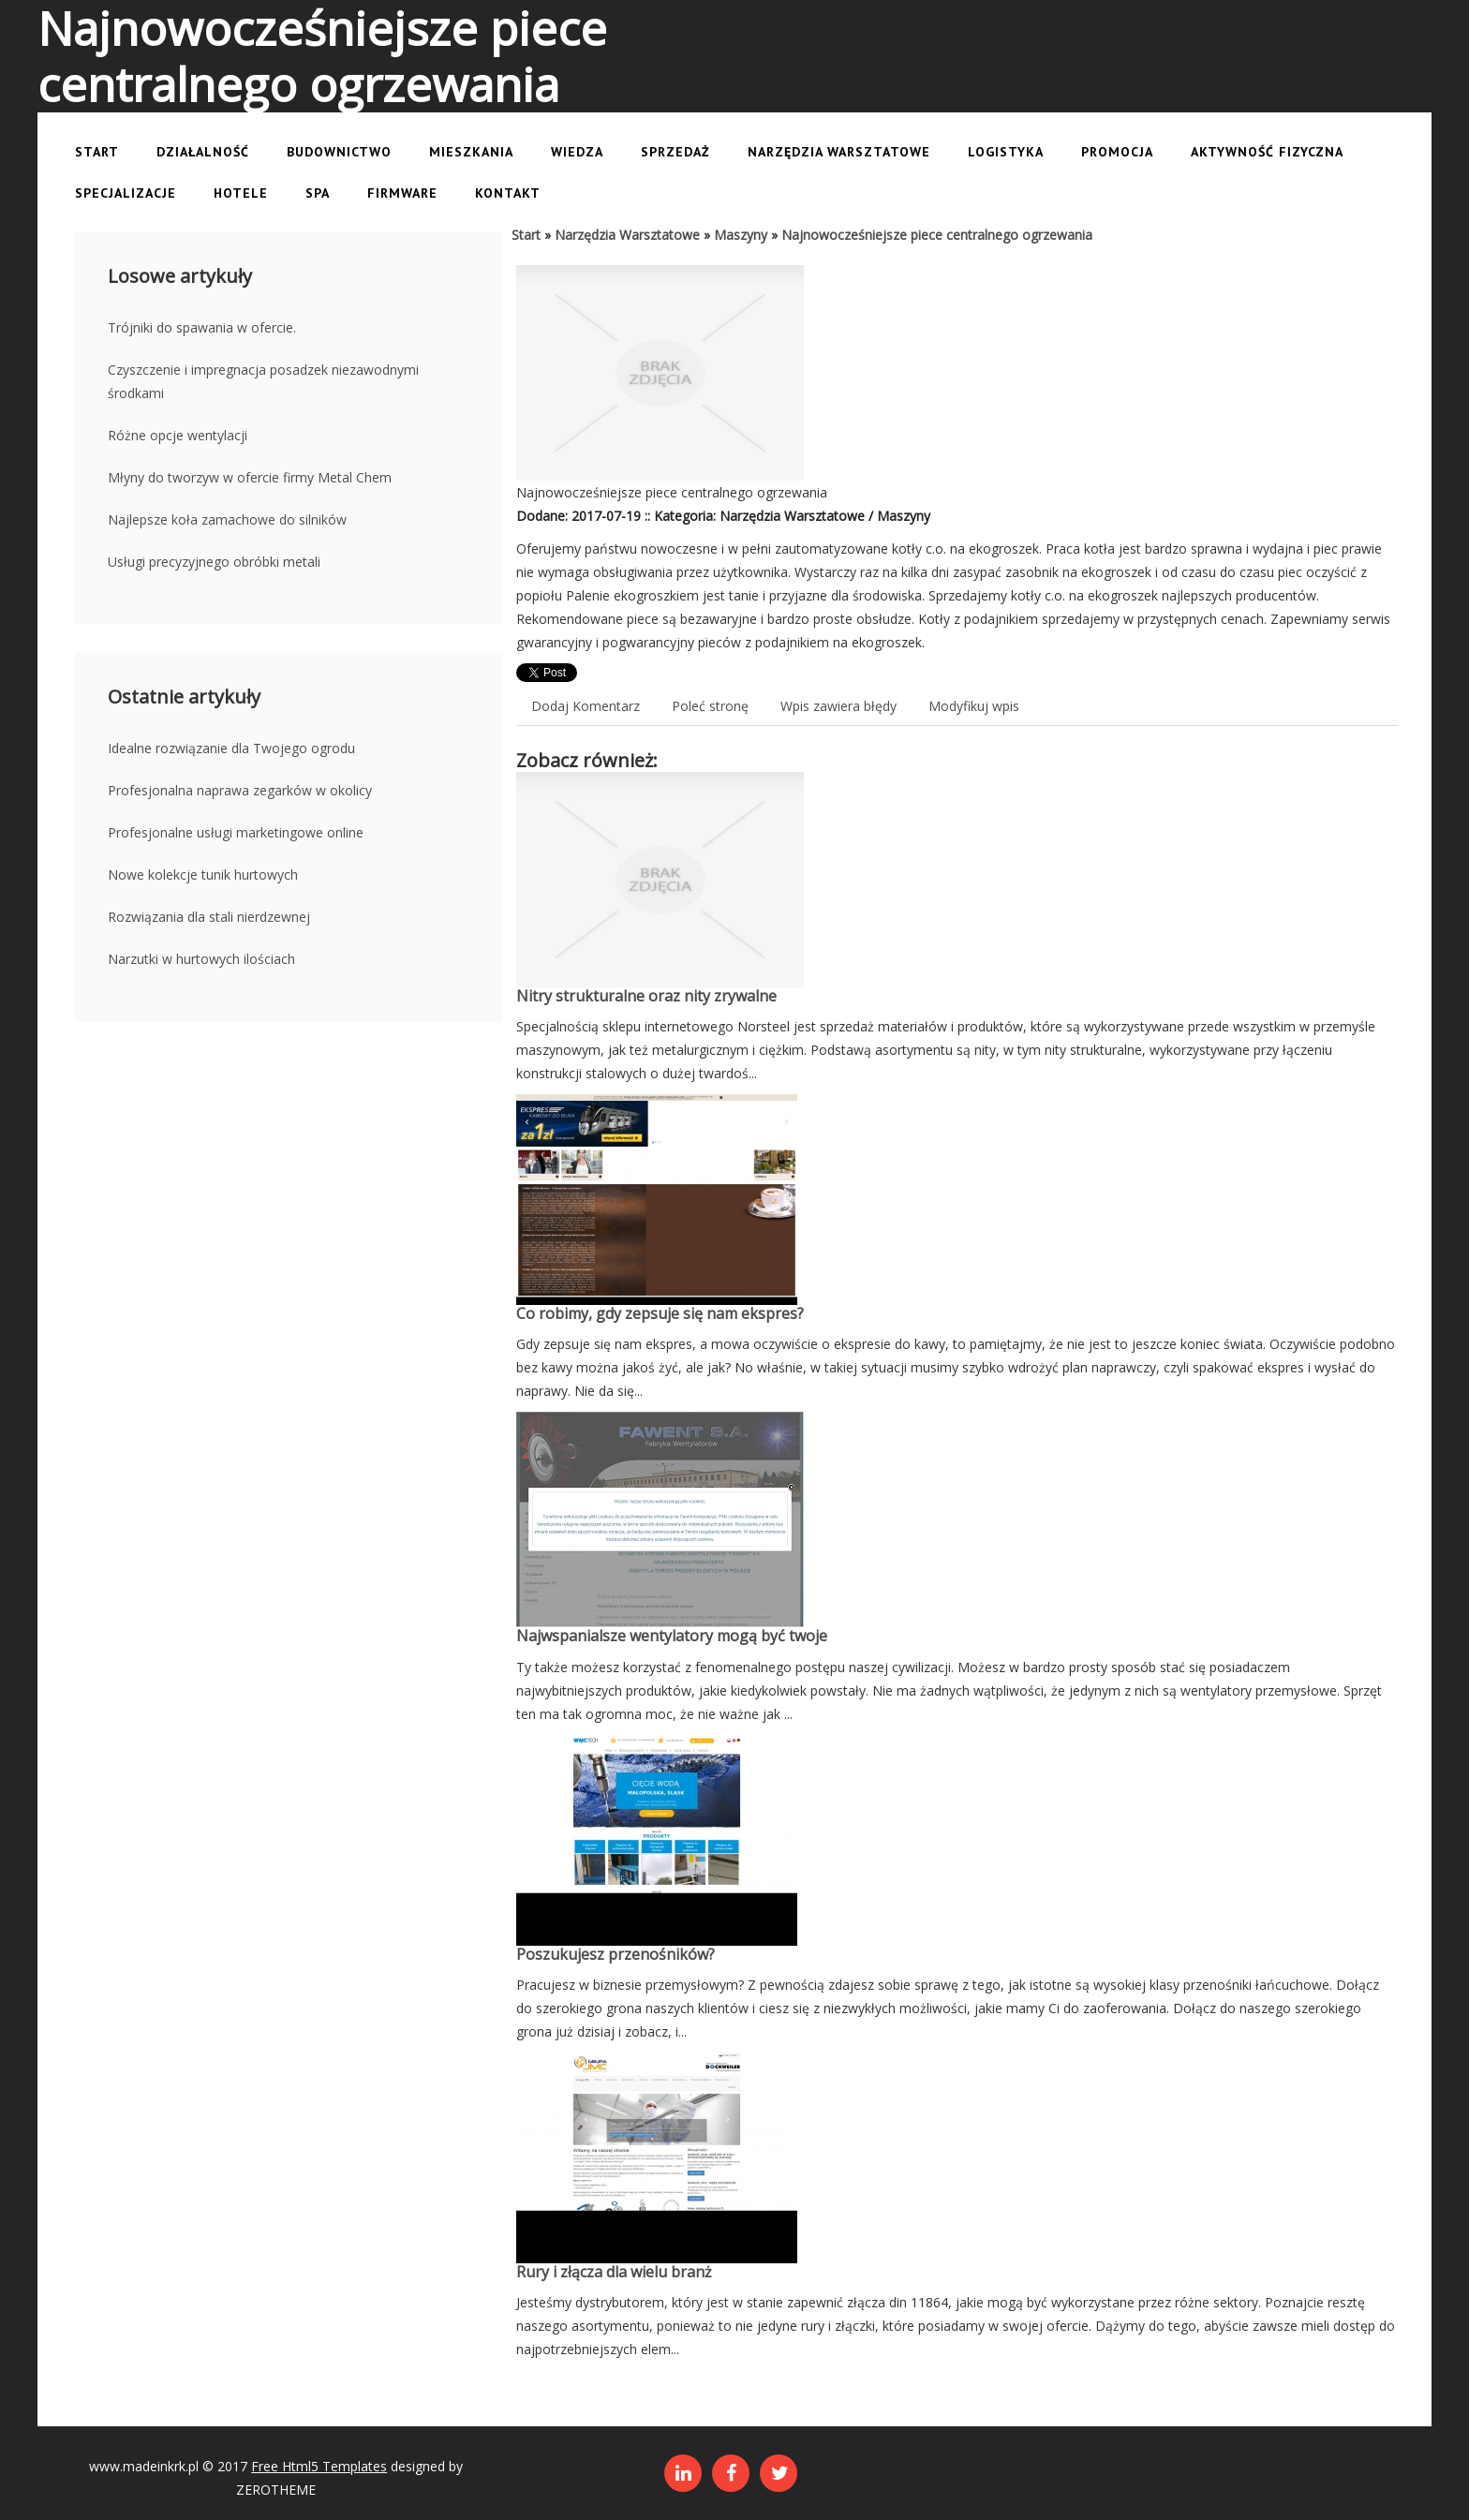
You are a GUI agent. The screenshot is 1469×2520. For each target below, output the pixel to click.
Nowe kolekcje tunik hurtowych (203, 874)
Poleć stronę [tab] (710, 706)
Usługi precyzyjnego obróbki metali (214, 562)
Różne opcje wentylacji (177, 435)
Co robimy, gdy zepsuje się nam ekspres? (660, 1313)
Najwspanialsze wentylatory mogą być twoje (671, 1635)
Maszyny (740, 235)
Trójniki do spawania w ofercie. (202, 327)
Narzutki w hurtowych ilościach (201, 959)
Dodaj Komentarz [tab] (585, 706)
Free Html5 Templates (319, 2466)
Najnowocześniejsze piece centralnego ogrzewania (936, 235)
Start (526, 235)
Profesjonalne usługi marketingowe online (236, 832)
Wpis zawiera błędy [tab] (838, 706)
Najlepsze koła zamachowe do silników (227, 519)
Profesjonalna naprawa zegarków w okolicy (240, 790)
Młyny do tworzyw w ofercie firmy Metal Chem (250, 477)
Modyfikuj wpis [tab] (973, 706)
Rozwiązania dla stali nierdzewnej (209, 917)
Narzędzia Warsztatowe (627, 235)
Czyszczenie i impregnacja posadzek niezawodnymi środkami (263, 381)
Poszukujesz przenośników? (615, 1954)
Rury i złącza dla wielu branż (614, 2271)
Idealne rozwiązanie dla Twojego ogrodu (231, 748)
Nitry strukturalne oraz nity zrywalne (646, 996)
